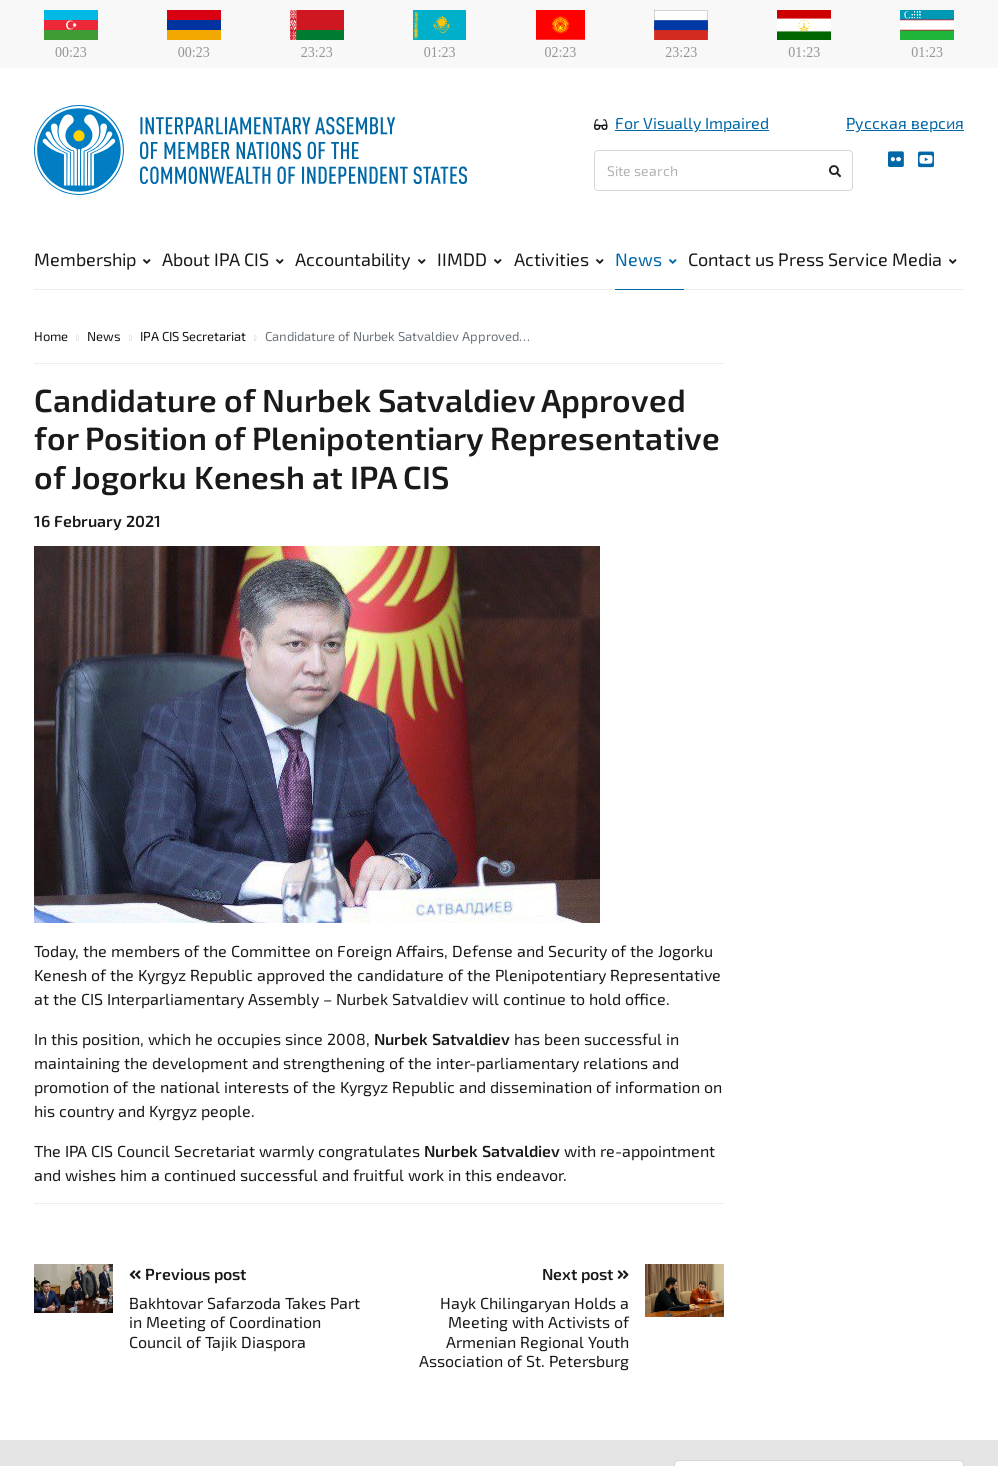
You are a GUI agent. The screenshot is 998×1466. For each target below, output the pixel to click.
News (646, 260)
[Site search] (723, 171)
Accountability (360, 260)
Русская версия (905, 123)
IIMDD (469, 260)
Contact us (731, 260)
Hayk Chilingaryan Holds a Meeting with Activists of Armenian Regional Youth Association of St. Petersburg (524, 1333)
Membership (92, 260)
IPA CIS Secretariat (193, 338)
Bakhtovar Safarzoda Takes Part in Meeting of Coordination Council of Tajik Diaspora (244, 1323)
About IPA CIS (223, 260)
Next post (585, 1275)
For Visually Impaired (692, 123)
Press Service (833, 260)
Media (924, 260)
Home (51, 338)
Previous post (187, 1275)
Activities (559, 260)
